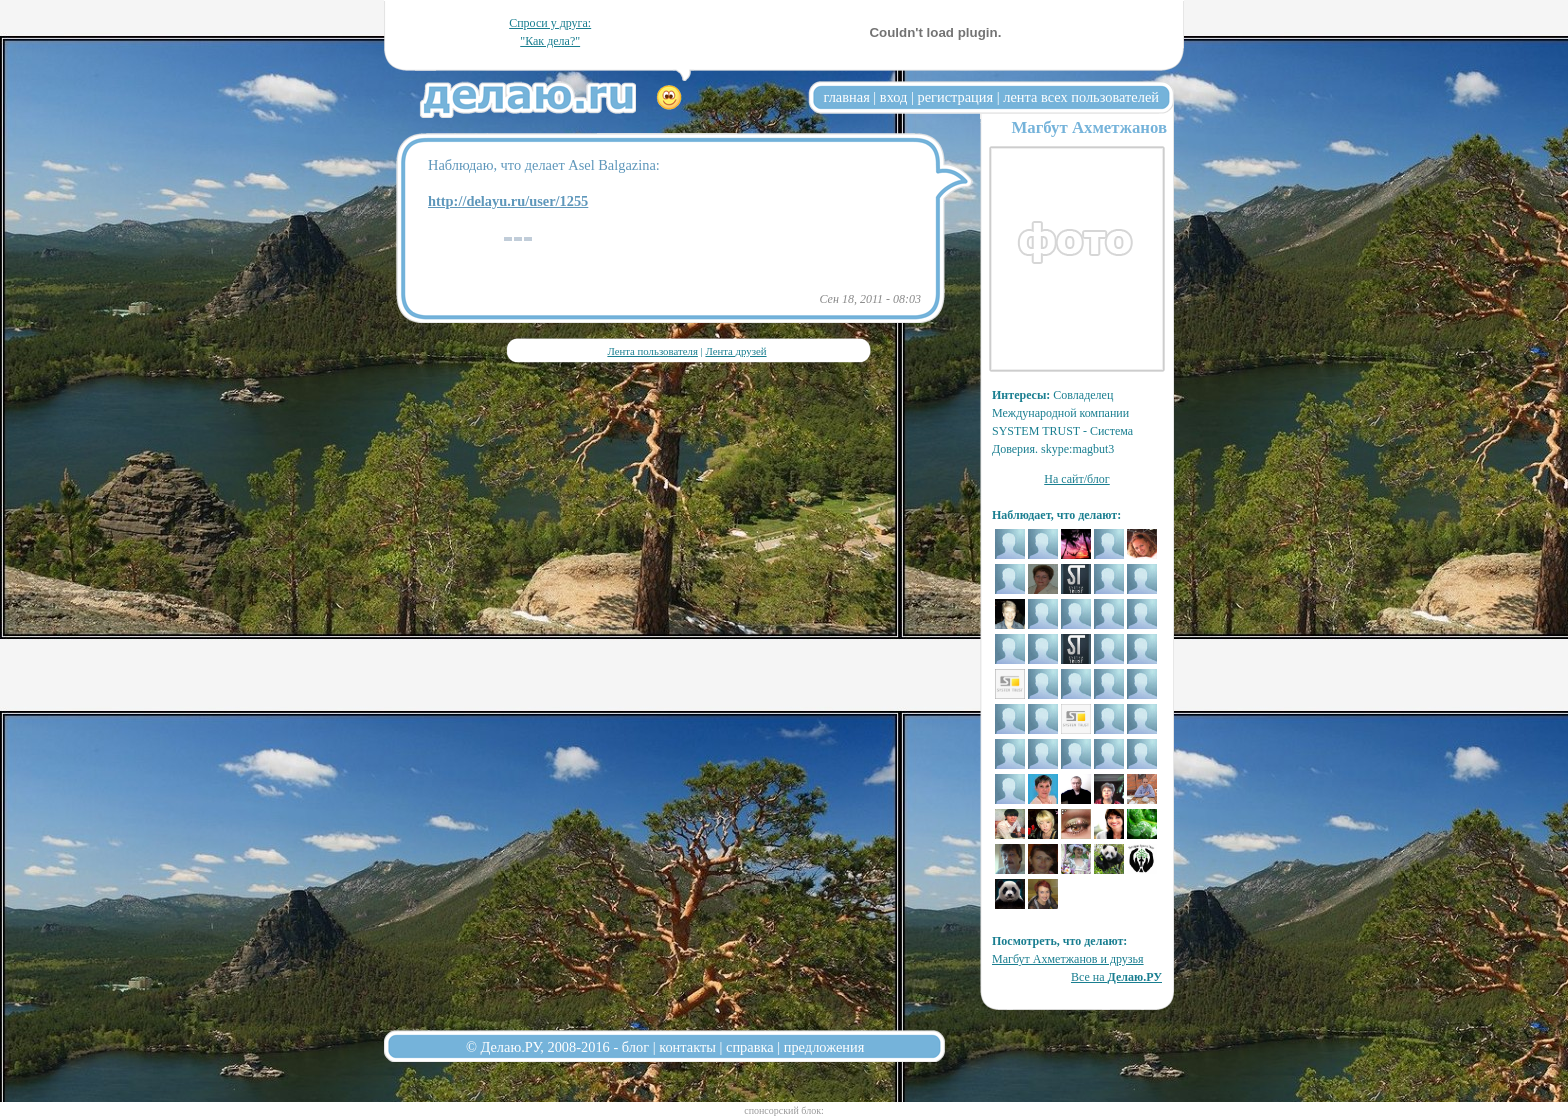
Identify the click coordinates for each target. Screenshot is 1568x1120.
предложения (824, 1047)
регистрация (955, 97)
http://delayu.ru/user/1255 (508, 201)
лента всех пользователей (1081, 97)
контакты (687, 1047)
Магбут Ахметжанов (1089, 127)
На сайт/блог (1077, 479)
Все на (1116, 977)
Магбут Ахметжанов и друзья (1068, 959)
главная (847, 97)
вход (894, 97)
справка (750, 1047)
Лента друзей (735, 351)
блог (635, 1047)
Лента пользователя (652, 351)
